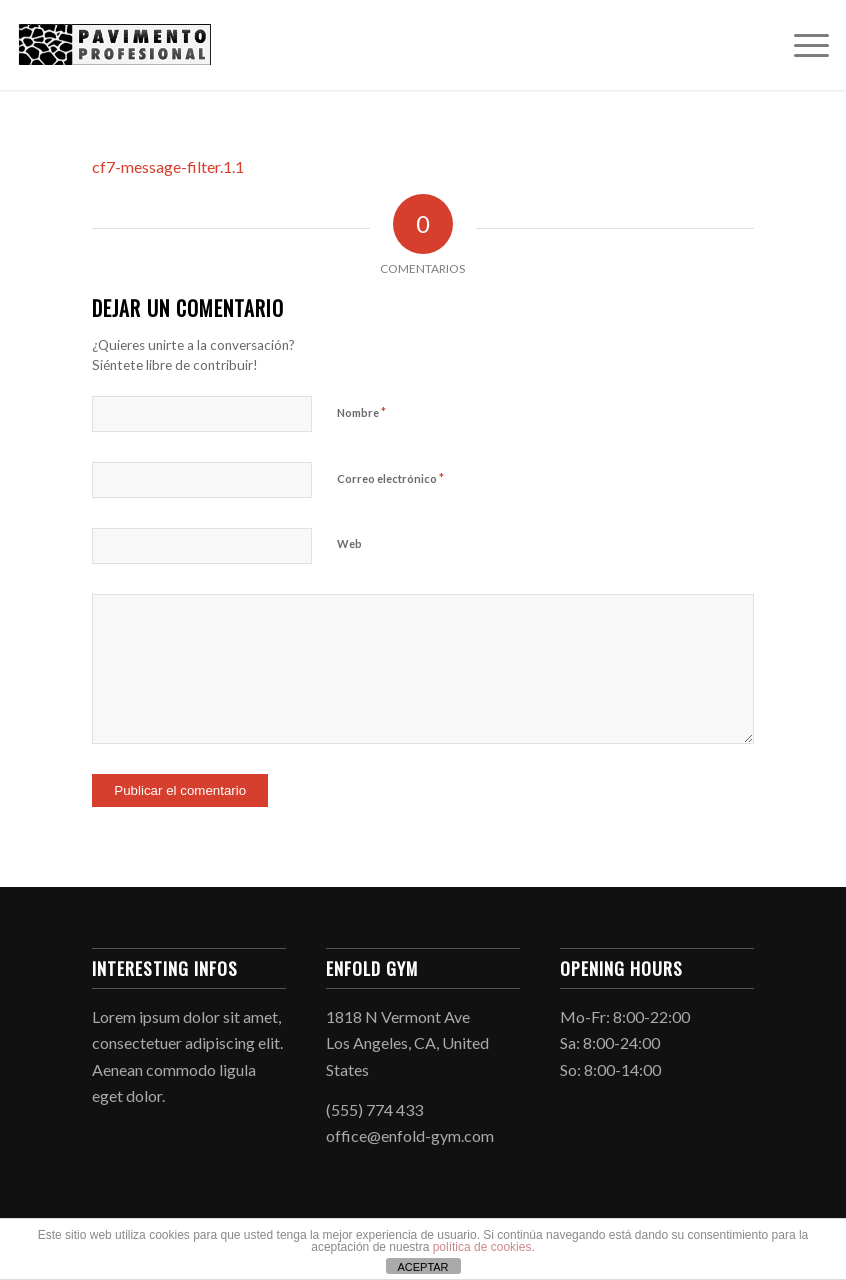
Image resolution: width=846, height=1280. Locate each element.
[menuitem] (801, 45)
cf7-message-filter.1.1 (168, 166)
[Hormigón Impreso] (115, 45)
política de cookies (482, 1247)
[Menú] (801, 45)
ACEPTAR (422, 1267)
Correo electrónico (390, 478)
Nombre (361, 412)
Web (349, 543)
